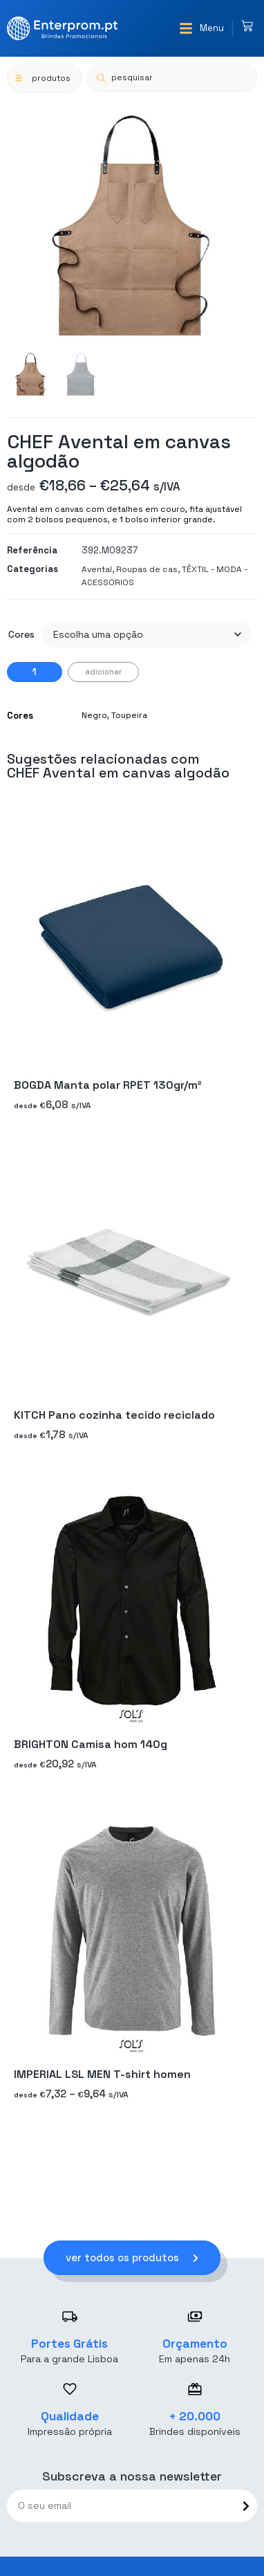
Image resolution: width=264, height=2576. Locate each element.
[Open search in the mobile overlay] (172, 78)
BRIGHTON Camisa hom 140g (90, 1745)
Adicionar (103, 672)
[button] (201, 28)
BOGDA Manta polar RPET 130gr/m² (108, 1085)
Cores (21, 634)
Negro (94, 715)
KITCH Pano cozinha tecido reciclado (114, 1415)
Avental (97, 569)
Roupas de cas (147, 569)
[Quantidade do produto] (34, 672)
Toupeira (129, 715)
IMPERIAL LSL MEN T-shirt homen (102, 2074)
